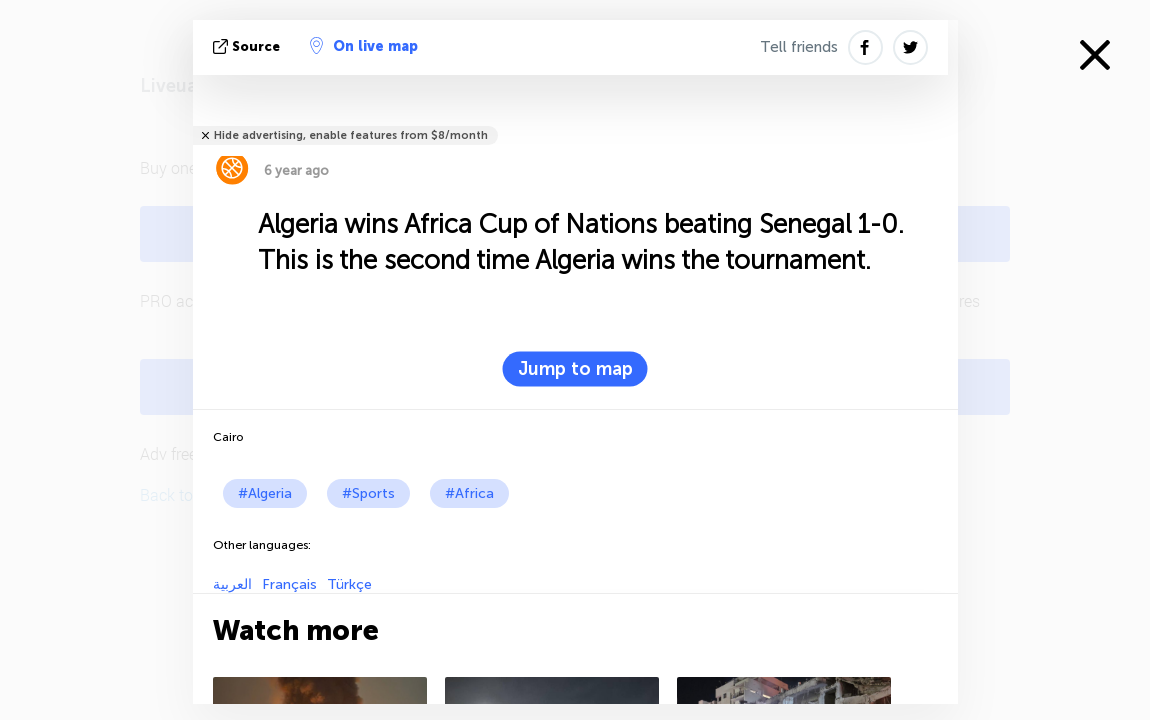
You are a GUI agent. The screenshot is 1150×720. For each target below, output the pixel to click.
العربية (232, 584)
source (248, 46)
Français (289, 584)
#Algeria (265, 493)
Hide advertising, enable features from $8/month (351, 135)
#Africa (469, 493)
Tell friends (799, 47)
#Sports (368, 493)
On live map (364, 46)
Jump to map (575, 369)
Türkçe (349, 584)
